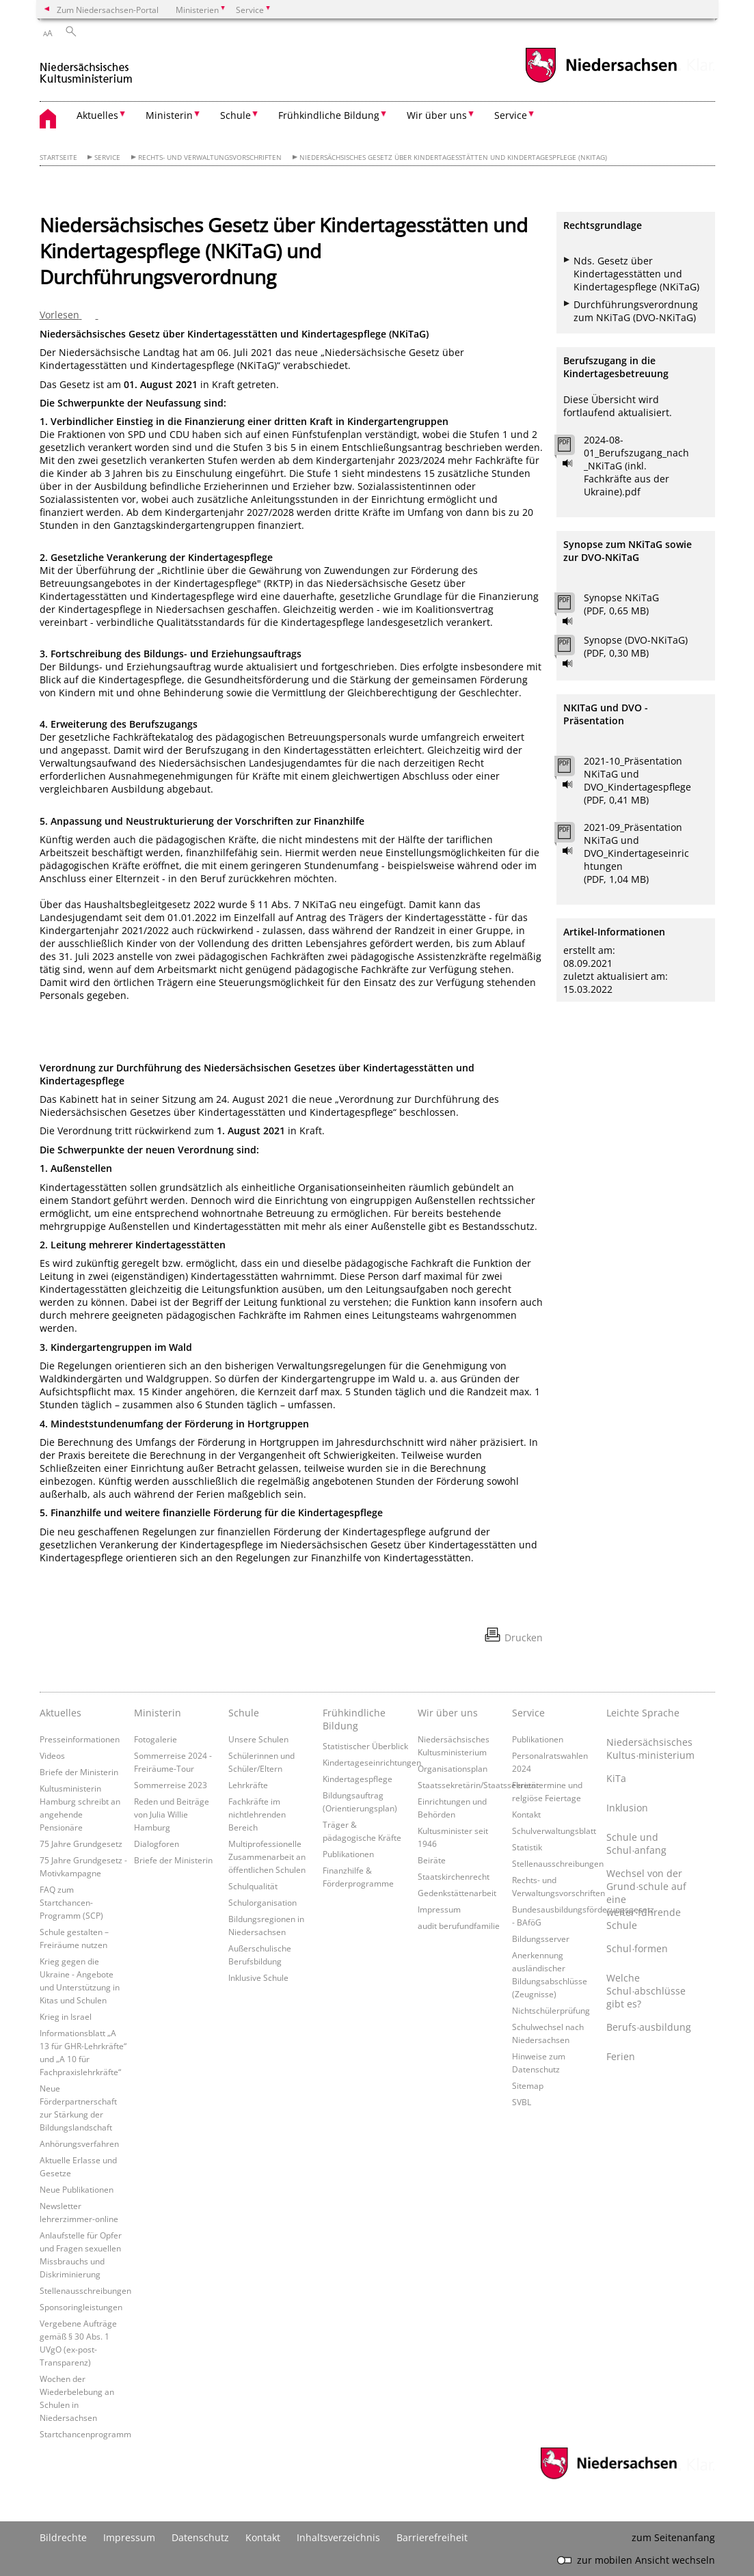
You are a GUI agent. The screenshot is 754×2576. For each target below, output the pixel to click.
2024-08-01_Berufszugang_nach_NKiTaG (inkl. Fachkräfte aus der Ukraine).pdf (636, 465)
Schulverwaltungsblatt (554, 1830)
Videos (52, 1755)
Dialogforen (156, 1843)
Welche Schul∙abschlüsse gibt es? (646, 1990)
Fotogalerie (155, 1739)
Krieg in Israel (66, 2016)
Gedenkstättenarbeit (457, 1892)
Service (107, 157)
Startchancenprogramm (85, 2433)
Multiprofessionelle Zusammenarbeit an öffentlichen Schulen (267, 1856)
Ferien (620, 2056)
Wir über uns (448, 1712)
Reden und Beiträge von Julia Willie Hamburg (171, 1814)
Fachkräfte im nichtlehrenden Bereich (257, 1814)
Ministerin (157, 1712)
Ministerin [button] (169, 115)
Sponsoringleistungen (81, 2306)
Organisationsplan (452, 1768)
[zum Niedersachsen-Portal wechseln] (601, 80)
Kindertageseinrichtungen (372, 1762)
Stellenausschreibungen (85, 2290)
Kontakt (526, 1814)
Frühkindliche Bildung (354, 1719)
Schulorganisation (262, 1902)
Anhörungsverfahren (79, 2143)
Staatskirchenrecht (453, 1876)
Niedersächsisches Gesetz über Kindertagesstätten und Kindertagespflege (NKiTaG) (453, 157)
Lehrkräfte (248, 1784)
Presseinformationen (80, 1739)
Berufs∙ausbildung (648, 2026)
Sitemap (527, 2085)
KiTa (616, 1778)
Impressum (439, 1909)
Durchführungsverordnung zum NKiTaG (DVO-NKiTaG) (636, 311)
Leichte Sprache (642, 1712)
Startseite (58, 157)
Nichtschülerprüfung (551, 2010)
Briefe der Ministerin (79, 1771)
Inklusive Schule (258, 1977)
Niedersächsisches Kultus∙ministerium (650, 1749)
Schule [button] (235, 115)
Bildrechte (63, 2537)
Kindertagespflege (357, 1778)
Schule (243, 1712)
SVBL (521, 2101)
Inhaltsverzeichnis (338, 2537)
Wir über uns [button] (437, 115)
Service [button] (510, 115)
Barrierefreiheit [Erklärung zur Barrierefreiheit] (432, 2537)
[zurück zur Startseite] (86, 67)
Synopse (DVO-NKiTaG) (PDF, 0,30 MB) (636, 646)
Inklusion (627, 1807)
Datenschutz (200, 2537)
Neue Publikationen (76, 2189)
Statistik (527, 1846)
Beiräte (432, 1859)
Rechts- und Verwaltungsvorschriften (210, 157)
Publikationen (348, 1853)
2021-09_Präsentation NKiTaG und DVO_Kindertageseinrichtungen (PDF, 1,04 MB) (636, 853)
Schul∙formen (637, 1948)
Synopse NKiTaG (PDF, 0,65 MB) (621, 604)
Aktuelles (60, 1712)
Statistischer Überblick (365, 1745)
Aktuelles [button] (97, 115)
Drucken (523, 1637)
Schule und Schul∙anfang (636, 1843)
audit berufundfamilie (459, 1925)
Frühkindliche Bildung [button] (328, 115)
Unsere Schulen (258, 1739)
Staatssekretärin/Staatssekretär (478, 1784)
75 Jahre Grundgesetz (81, 1843)
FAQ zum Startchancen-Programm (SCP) (71, 1902)
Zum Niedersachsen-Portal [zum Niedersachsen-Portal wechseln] (108, 9)
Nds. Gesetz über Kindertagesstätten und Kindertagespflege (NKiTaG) (636, 273)
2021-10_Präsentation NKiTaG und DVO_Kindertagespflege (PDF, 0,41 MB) (637, 780)
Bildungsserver (540, 1938)
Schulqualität (253, 1885)
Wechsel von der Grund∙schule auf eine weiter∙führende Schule (646, 1899)
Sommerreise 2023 (170, 1784)
